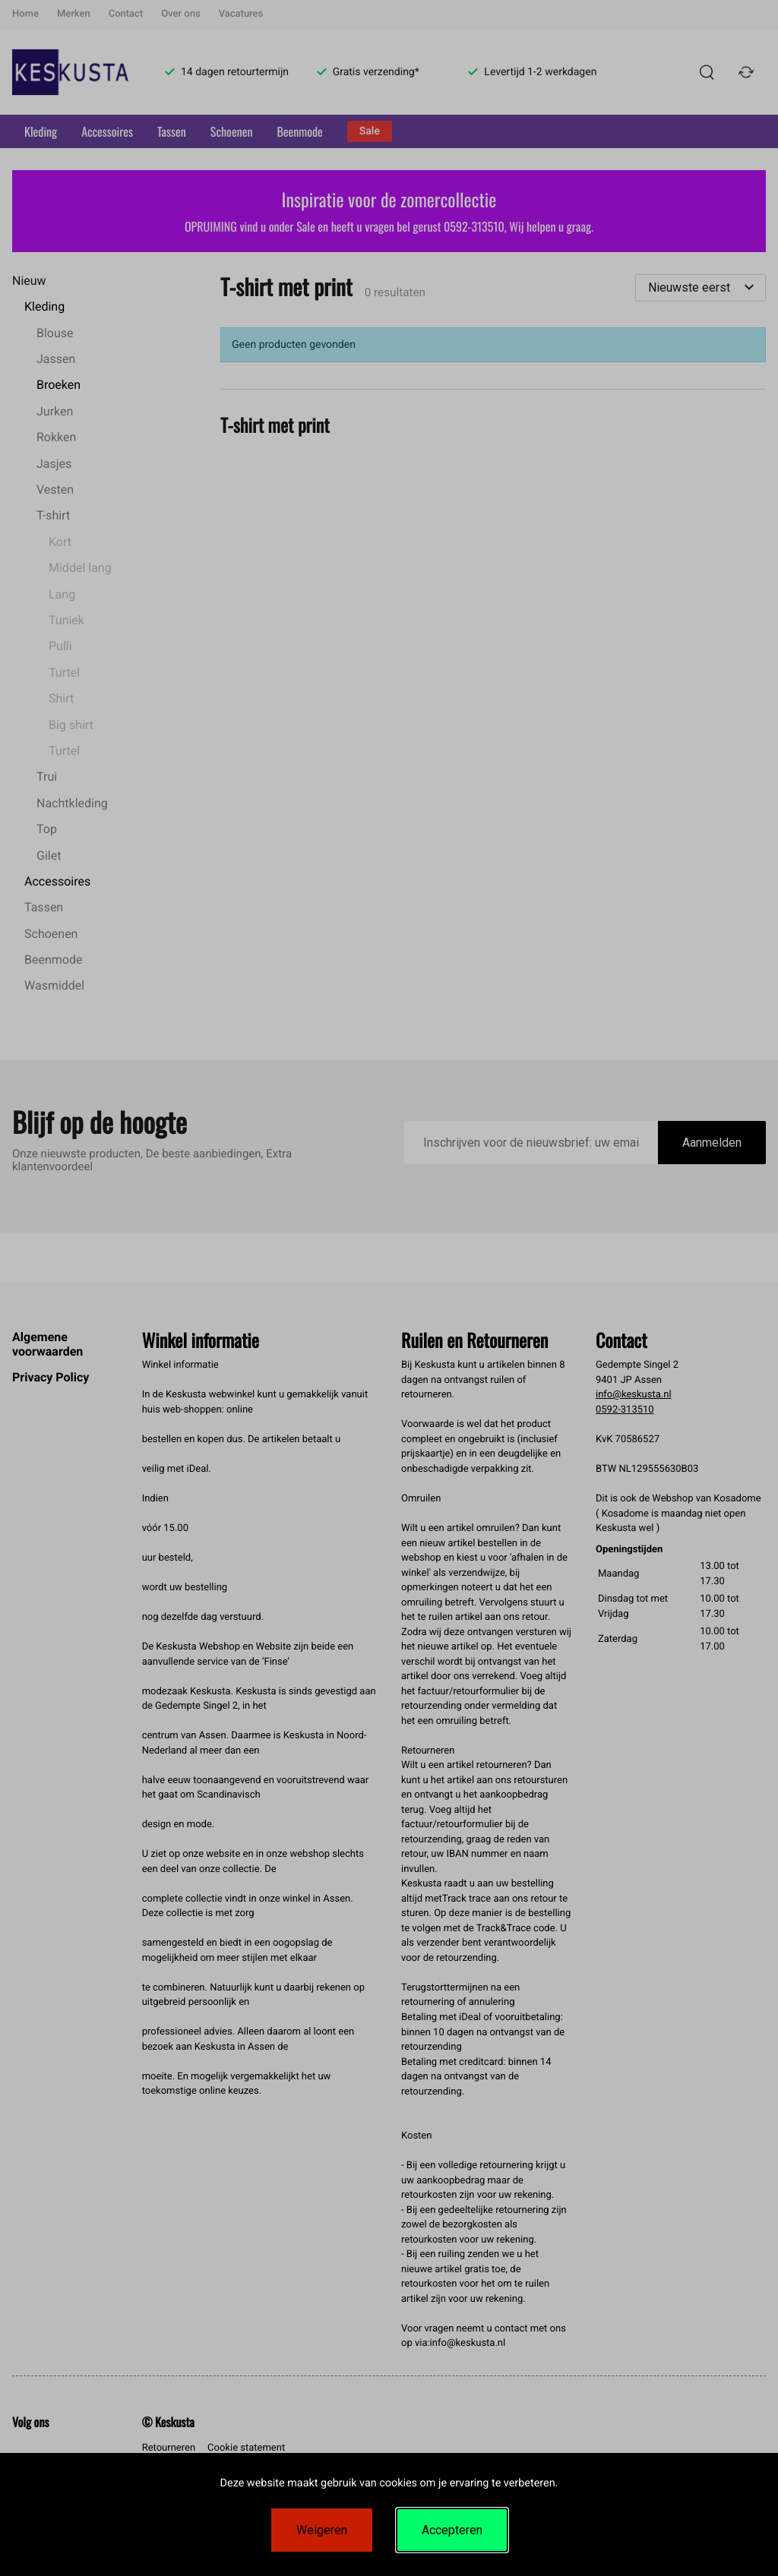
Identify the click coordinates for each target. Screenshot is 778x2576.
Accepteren (452, 2530)
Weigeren (321, 2530)
